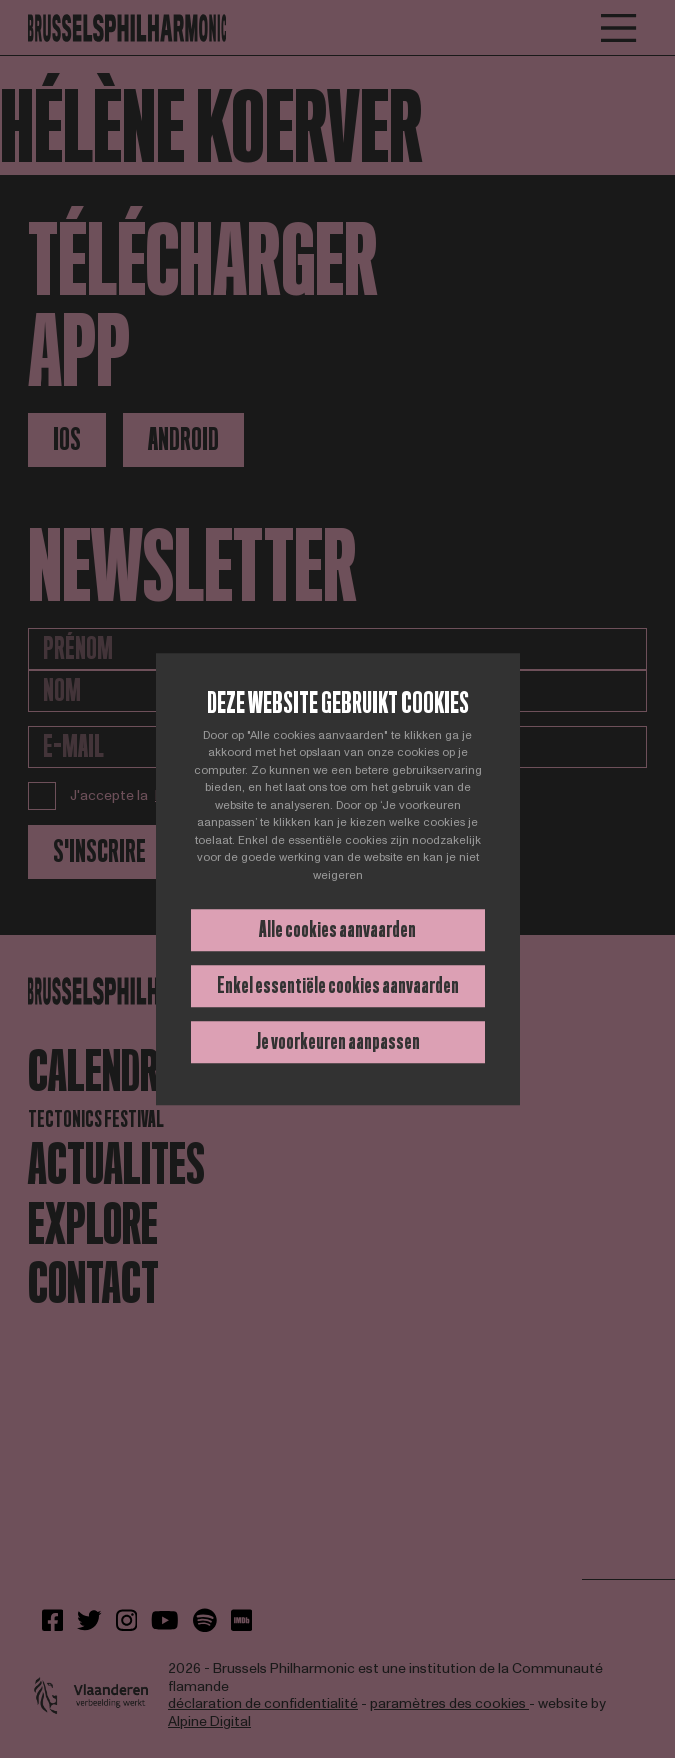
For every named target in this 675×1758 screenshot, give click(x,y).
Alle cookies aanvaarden (337, 929)
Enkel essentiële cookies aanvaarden (338, 985)
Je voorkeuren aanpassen (338, 1041)
